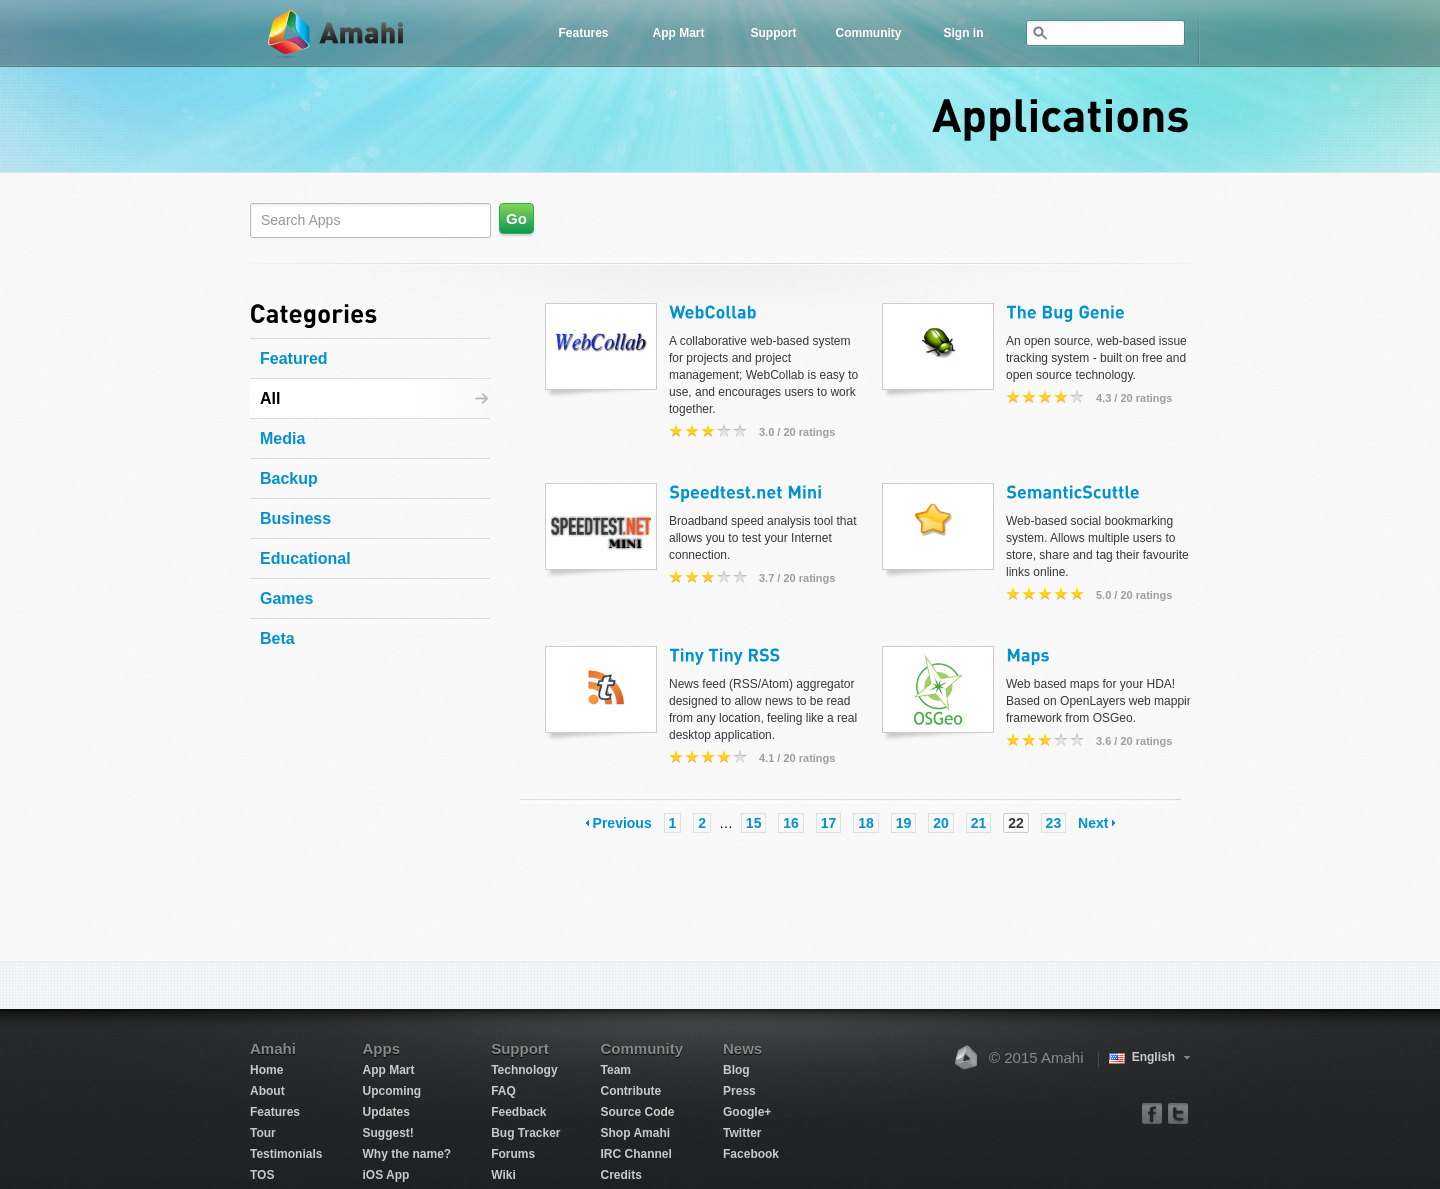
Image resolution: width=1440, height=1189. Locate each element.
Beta (277, 638)
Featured (294, 358)
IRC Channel (636, 1154)
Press (739, 1091)
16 (791, 823)
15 (754, 823)
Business (295, 518)
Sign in (964, 33)
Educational (305, 558)
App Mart (679, 33)
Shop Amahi (636, 1133)
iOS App (385, 1175)
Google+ (747, 1112)
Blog (736, 1070)
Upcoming (391, 1091)
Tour (263, 1133)
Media (282, 438)
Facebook (751, 1154)
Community (869, 33)
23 (1054, 823)
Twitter (742, 1133)
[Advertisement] (375, 778)
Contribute (631, 1091)
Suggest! (387, 1133)
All (270, 398)
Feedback (518, 1112)
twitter (1177, 1112)
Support (774, 33)
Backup (289, 478)
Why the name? (406, 1154)
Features (583, 33)
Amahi (337, 33)
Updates (385, 1112)
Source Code (638, 1112)
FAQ (503, 1091)
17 (829, 823)
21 (979, 823)
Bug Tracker (525, 1133)
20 (941, 823)
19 (904, 823)
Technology (524, 1070)
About (267, 1091)
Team (616, 1070)
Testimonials (286, 1154)
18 (866, 823)
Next (1093, 823)
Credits (621, 1175)
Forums (513, 1154)
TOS (262, 1175)
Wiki (503, 1175)
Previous (622, 823)
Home (266, 1070)
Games (286, 598)
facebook (1152, 1112)
